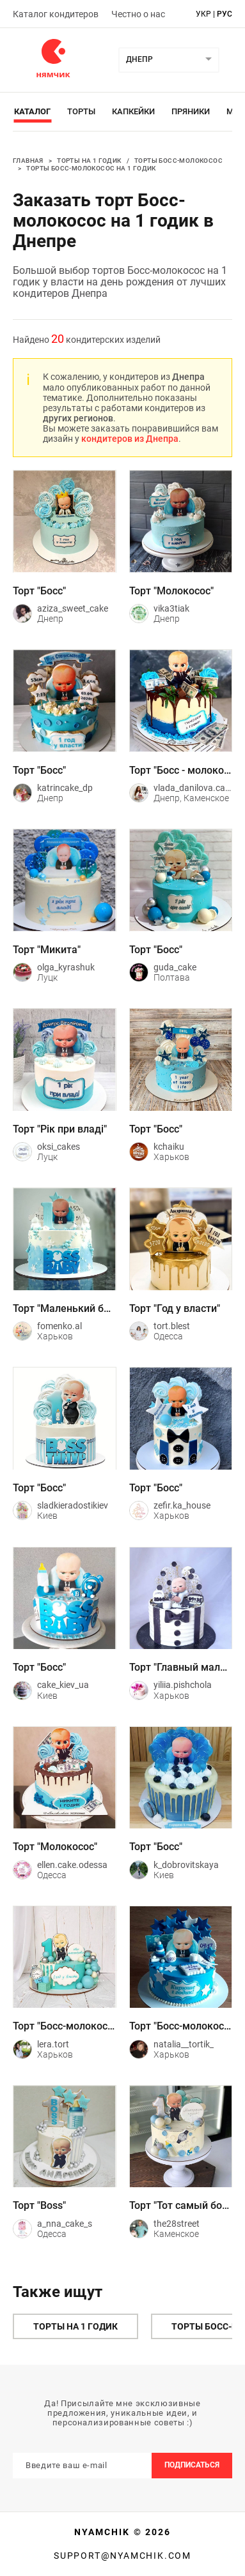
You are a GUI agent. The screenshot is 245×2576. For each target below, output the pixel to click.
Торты (81, 111)
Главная (28, 160)
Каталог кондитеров (56, 14)
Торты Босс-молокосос (178, 160)
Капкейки (133, 111)
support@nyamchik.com (122, 2555)
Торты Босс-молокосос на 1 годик (90, 168)
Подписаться (191, 2464)
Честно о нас (138, 14)
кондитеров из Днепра (129, 438)
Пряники (190, 111)
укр (203, 14)
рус (224, 14)
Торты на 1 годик (89, 160)
